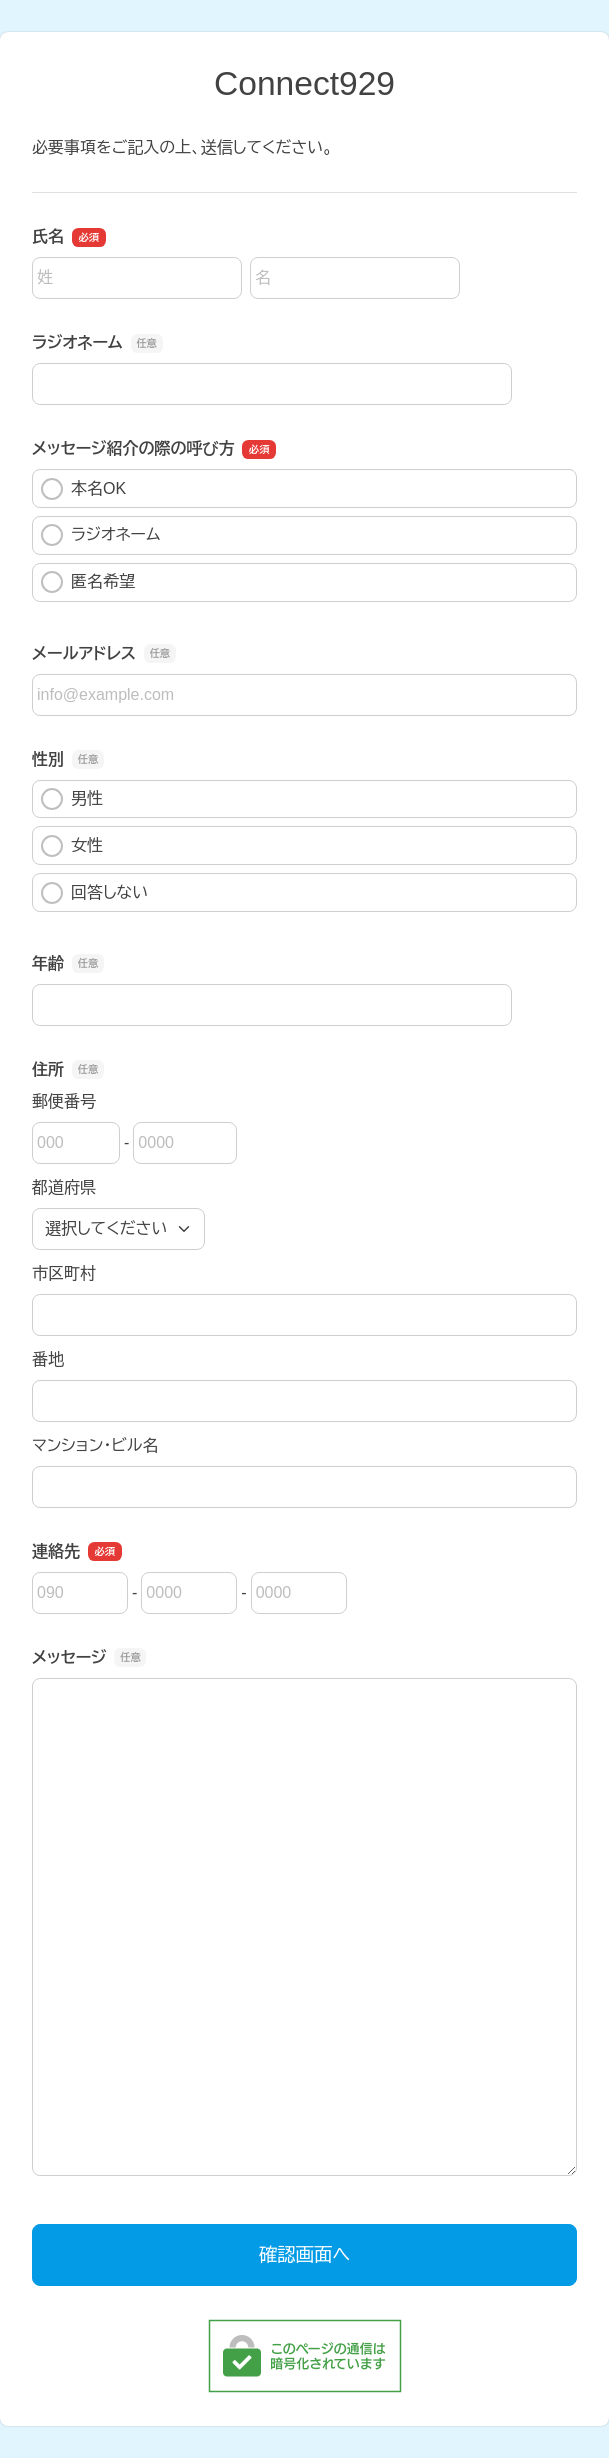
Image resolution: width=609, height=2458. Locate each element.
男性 (72, 799)
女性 (72, 846)
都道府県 (64, 1187)
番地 (48, 1359)
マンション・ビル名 (95, 1445)
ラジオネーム (100, 535)
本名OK (83, 489)
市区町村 (64, 1273)
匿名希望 (88, 582)
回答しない (94, 893)
